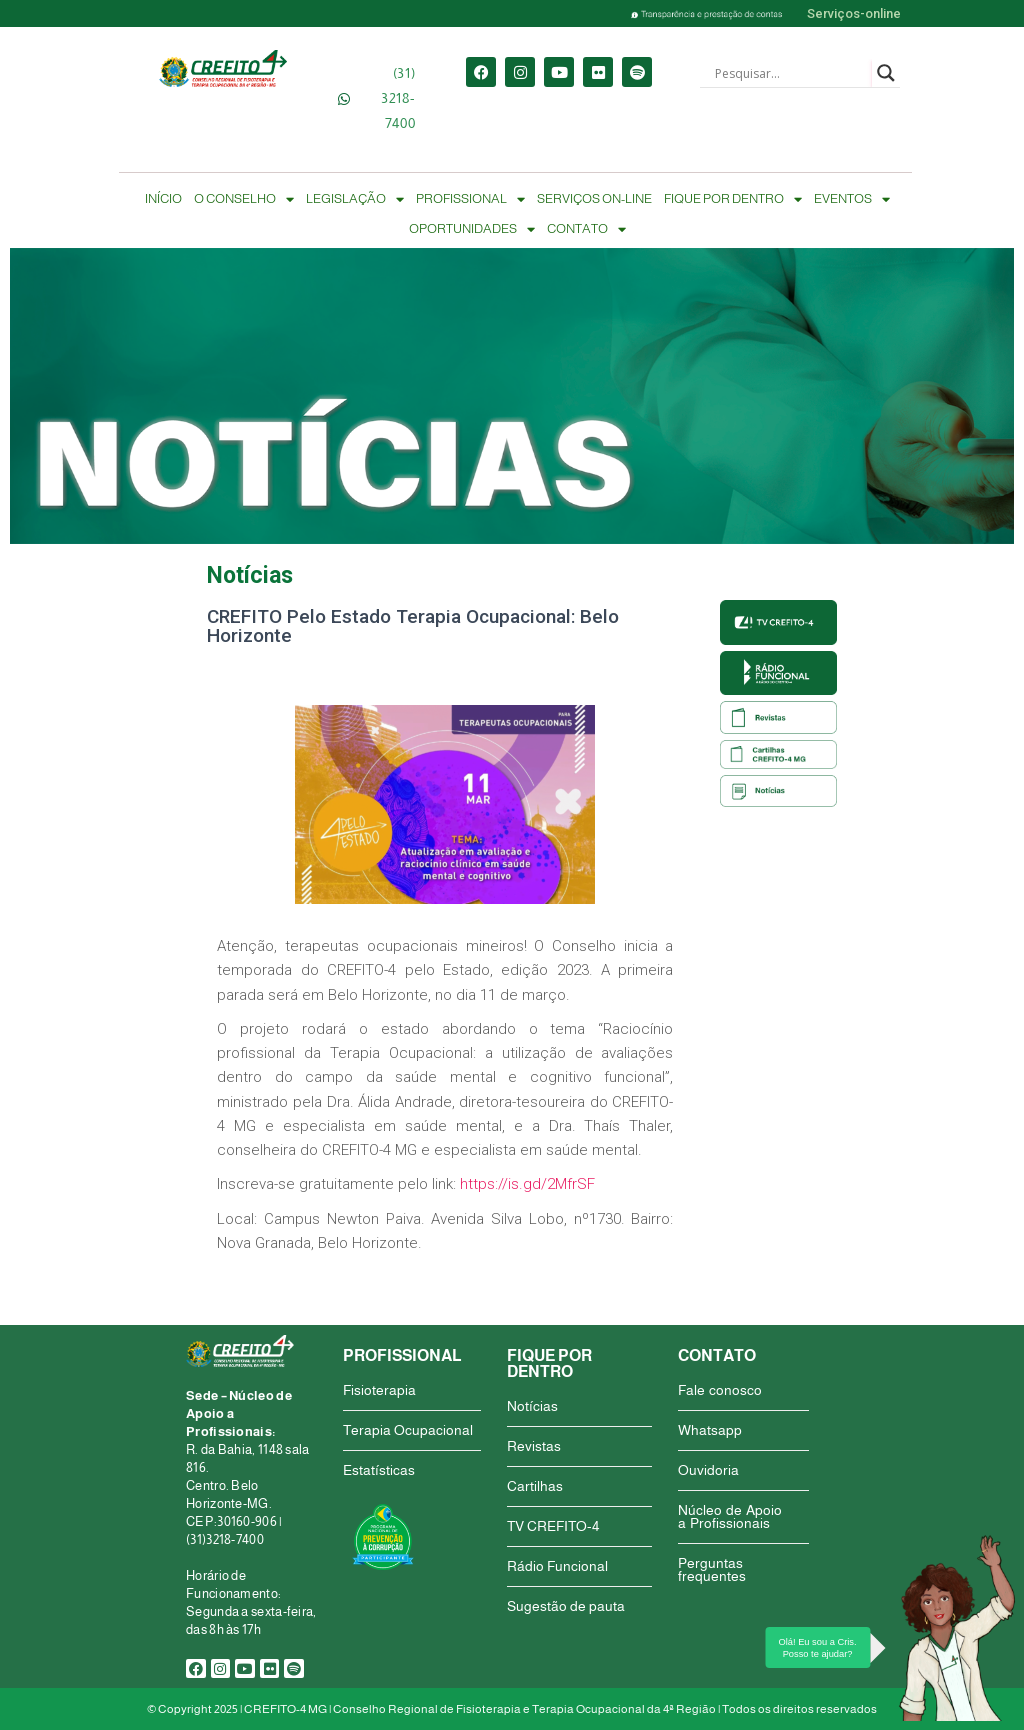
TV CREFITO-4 (553, 1526)
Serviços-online (854, 13)
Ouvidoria (708, 1470)
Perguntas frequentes (712, 1569)
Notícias (532, 1406)
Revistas (534, 1446)
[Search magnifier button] (886, 73)
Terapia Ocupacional (408, 1430)
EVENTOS (852, 199)
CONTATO (586, 229)
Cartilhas (535, 1486)
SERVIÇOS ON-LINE (594, 198)
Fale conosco (720, 1390)
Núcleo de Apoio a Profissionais (730, 1516)
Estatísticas (379, 1470)
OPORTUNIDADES (472, 229)
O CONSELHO (244, 199)
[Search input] (791, 73)
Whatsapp (710, 1430)
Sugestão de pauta (566, 1606)
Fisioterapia (379, 1390)
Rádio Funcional (557, 1566)
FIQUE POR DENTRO (733, 199)
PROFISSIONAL (470, 199)
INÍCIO (163, 198)
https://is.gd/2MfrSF (527, 1184)
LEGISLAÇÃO (355, 199)
